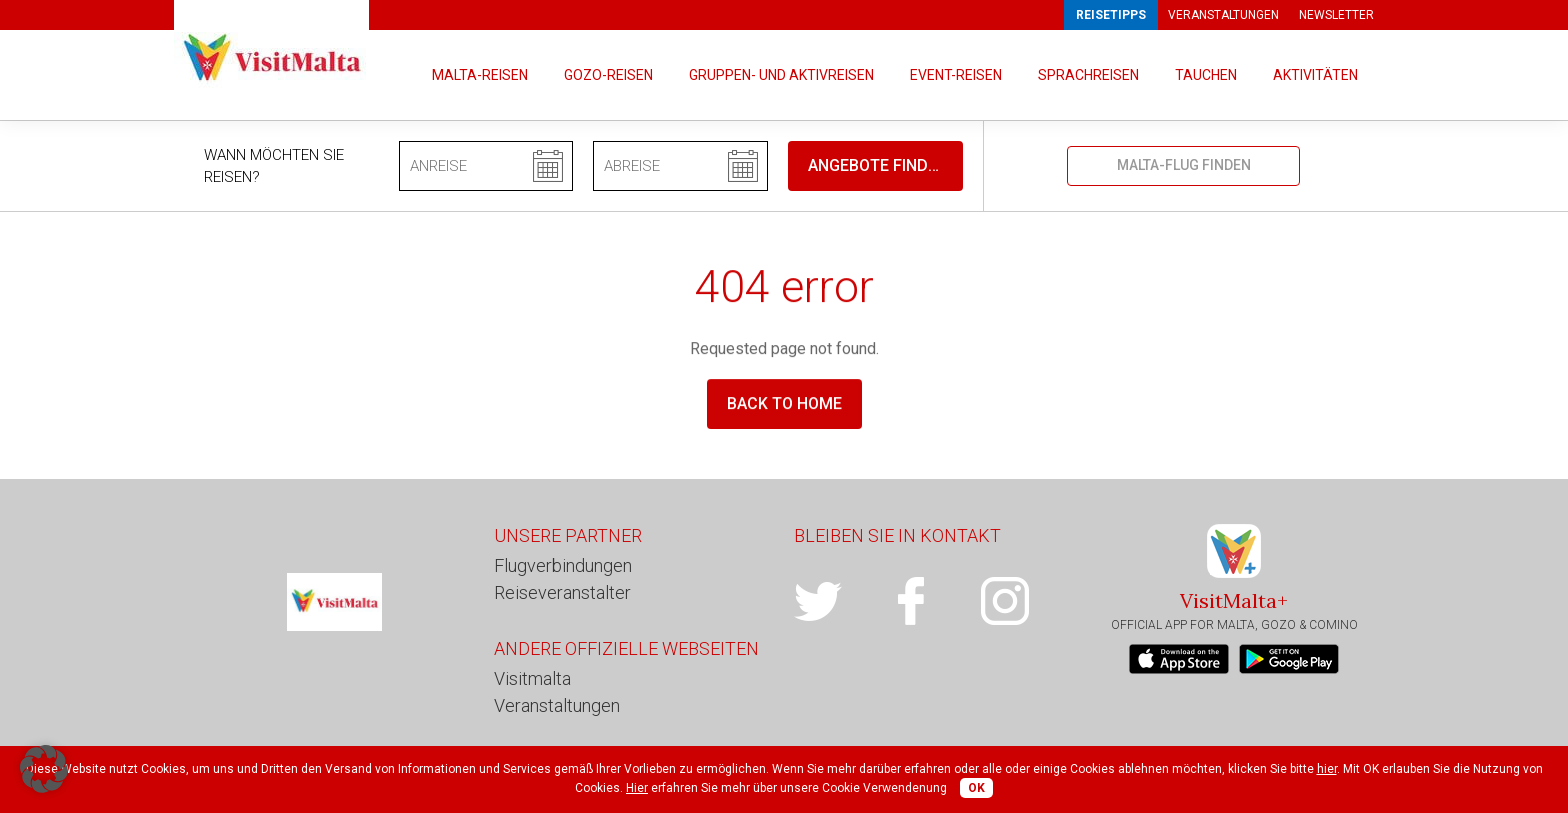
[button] (44, 769)
